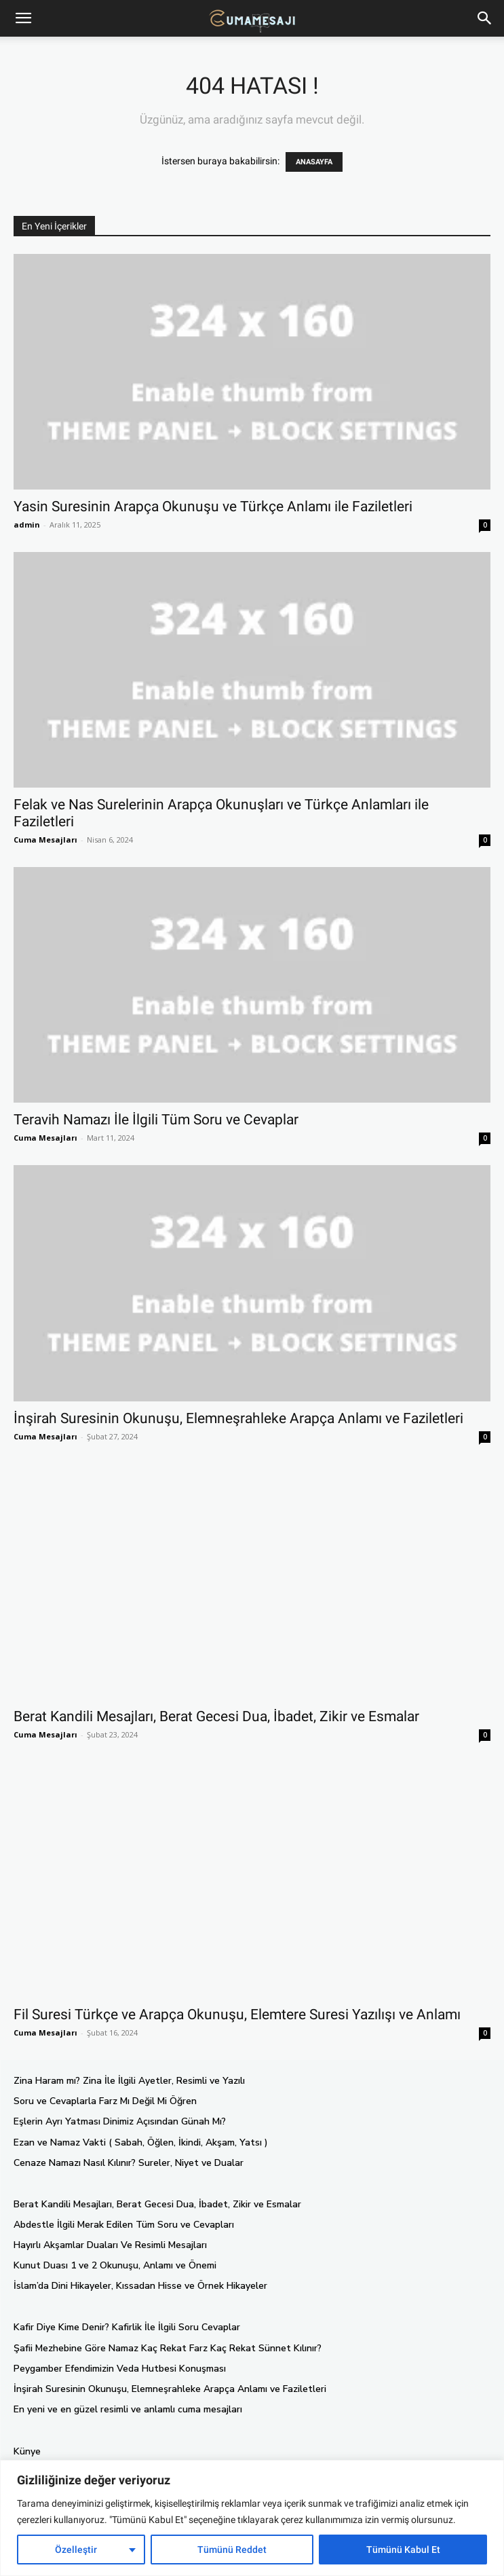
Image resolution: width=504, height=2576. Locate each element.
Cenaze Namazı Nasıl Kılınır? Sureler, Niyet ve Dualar (129, 2162)
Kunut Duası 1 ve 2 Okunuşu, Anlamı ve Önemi (115, 2265)
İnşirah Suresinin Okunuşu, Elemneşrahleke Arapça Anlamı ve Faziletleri (238, 1418)
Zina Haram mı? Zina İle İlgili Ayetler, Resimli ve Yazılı (129, 2080)
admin (27, 524)
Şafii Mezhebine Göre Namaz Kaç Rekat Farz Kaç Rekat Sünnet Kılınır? (168, 2348)
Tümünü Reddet (232, 2549)
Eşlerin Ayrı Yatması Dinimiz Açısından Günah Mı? (120, 2121)
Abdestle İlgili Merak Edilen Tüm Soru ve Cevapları (124, 2224)
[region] (252, 2518)
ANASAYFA (314, 162)
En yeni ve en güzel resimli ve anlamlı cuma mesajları (128, 2409)
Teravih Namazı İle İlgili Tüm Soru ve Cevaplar (156, 1119)
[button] (485, 18)
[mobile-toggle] (23, 18)
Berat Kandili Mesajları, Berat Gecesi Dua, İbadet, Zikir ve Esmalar (216, 1716)
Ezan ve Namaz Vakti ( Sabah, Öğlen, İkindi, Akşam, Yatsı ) (141, 2142)
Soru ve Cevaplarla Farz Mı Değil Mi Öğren (105, 2101)
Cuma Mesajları (45, 839)
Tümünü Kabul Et (403, 2549)
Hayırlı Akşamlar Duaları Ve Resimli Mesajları (110, 2245)
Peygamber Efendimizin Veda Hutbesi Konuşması (120, 2368)
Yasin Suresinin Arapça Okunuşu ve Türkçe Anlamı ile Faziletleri (213, 506)
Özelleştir (76, 2549)
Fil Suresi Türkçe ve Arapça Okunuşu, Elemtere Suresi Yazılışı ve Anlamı (237, 2014)
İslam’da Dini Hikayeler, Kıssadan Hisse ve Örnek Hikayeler (140, 2285)
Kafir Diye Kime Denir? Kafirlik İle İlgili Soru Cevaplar (127, 2327)
